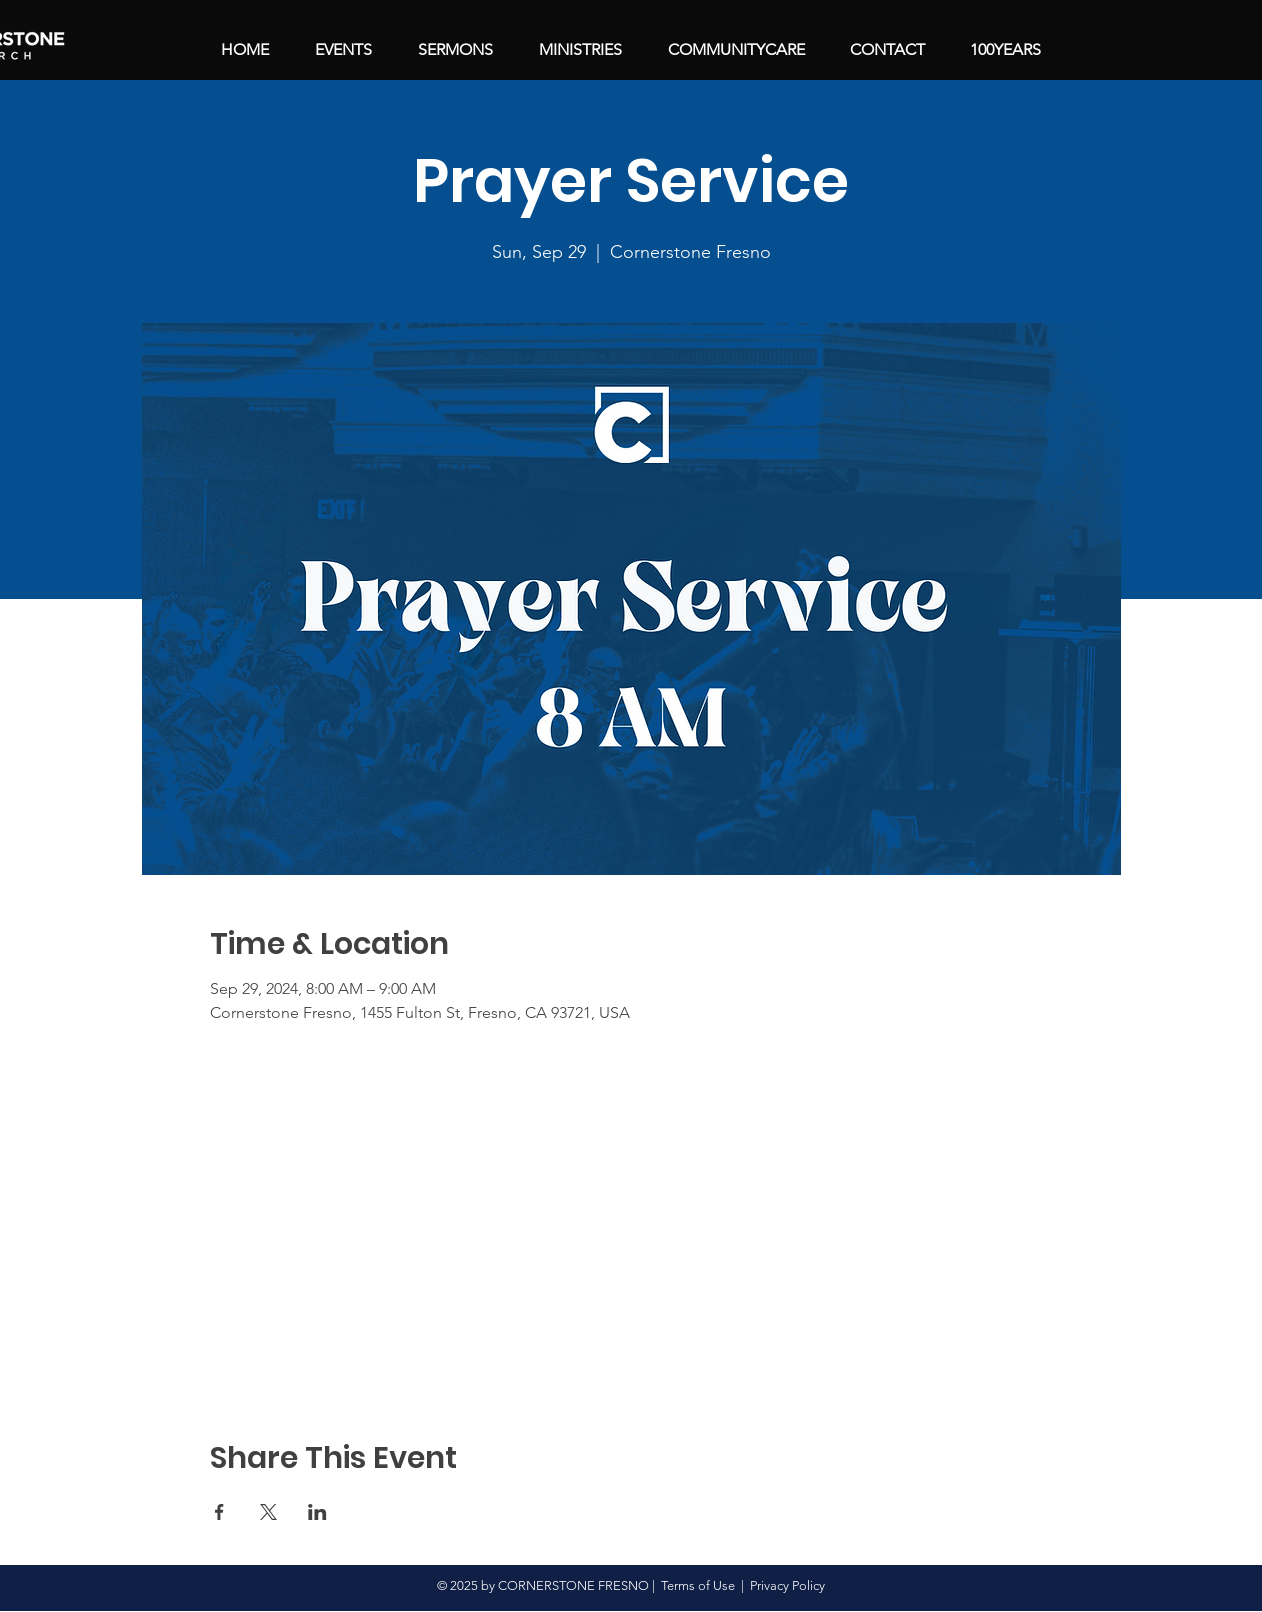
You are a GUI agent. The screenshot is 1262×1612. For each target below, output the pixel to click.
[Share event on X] (268, 1512)
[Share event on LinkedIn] (317, 1512)
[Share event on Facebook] (219, 1512)
